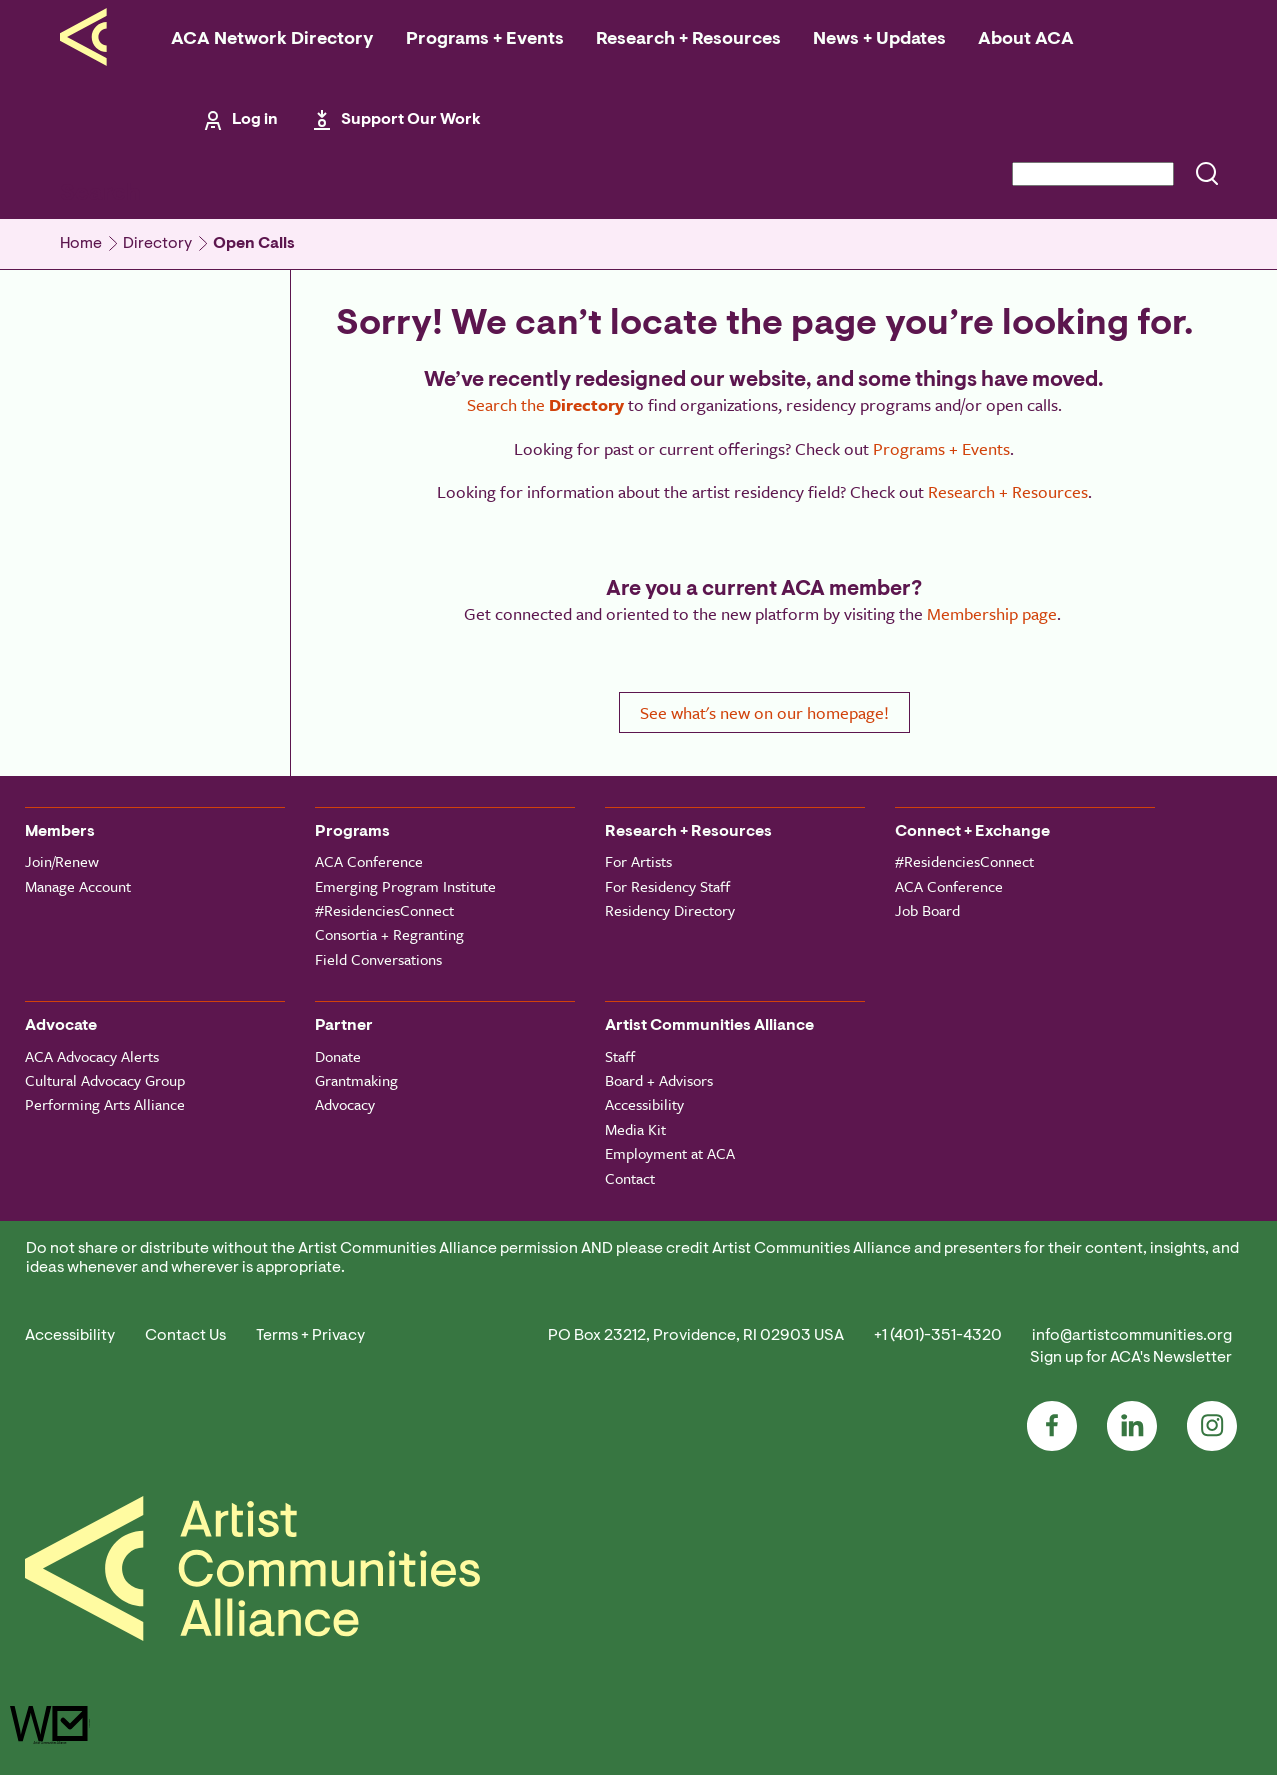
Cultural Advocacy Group (105, 1080)
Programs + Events (485, 40)
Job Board (927, 910)
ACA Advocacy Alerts (92, 1056)
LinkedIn (1132, 1426)
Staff (620, 1056)
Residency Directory (670, 910)
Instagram (1212, 1426)
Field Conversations (378, 959)
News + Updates (879, 40)
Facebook (1052, 1426)
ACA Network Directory (272, 40)
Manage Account (78, 886)
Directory (157, 244)
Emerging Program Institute (405, 886)
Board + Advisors (659, 1080)
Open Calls (254, 244)
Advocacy (345, 1104)
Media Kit (635, 1129)
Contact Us (185, 1336)
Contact (630, 1178)
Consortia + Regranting (389, 934)
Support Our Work (411, 120)
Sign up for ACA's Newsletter (1131, 1358)
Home (81, 244)
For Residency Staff (667, 886)
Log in (255, 120)
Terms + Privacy (310, 1336)
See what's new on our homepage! (764, 712)
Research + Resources (688, 40)
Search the (545, 404)
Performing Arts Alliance (105, 1104)
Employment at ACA (670, 1153)
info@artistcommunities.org (1132, 1336)
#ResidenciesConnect (384, 910)
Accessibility (644, 1104)
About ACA (1026, 40)
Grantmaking (356, 1080)
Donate (338, 1056)
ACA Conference (369, 861)
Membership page (992, 613)
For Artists (638, 861)
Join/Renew (62, 861)
